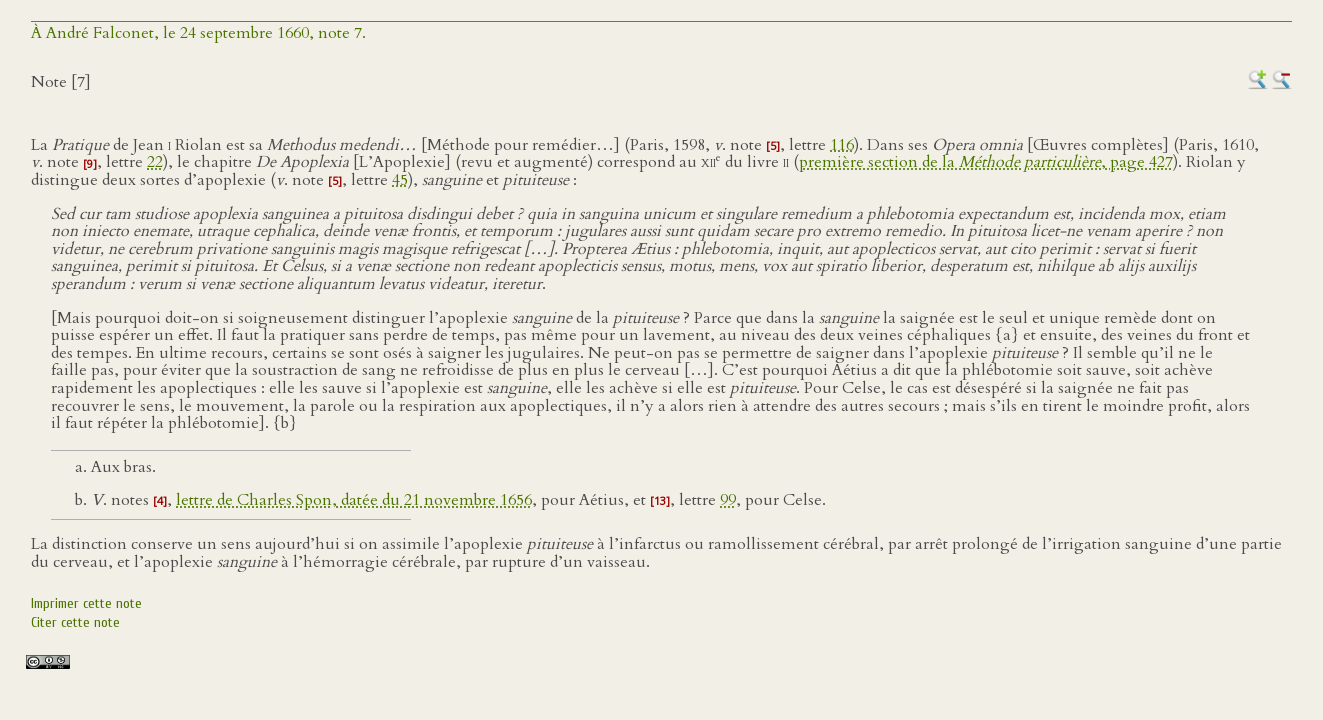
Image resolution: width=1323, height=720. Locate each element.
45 (400, 180)
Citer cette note (75, 622)
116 (842, 145)
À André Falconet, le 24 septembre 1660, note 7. (198, 33)
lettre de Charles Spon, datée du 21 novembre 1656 (354, 500)
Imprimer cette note (86, 603)
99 (728, 500)
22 (155, 163)
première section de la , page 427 (986, 163)
